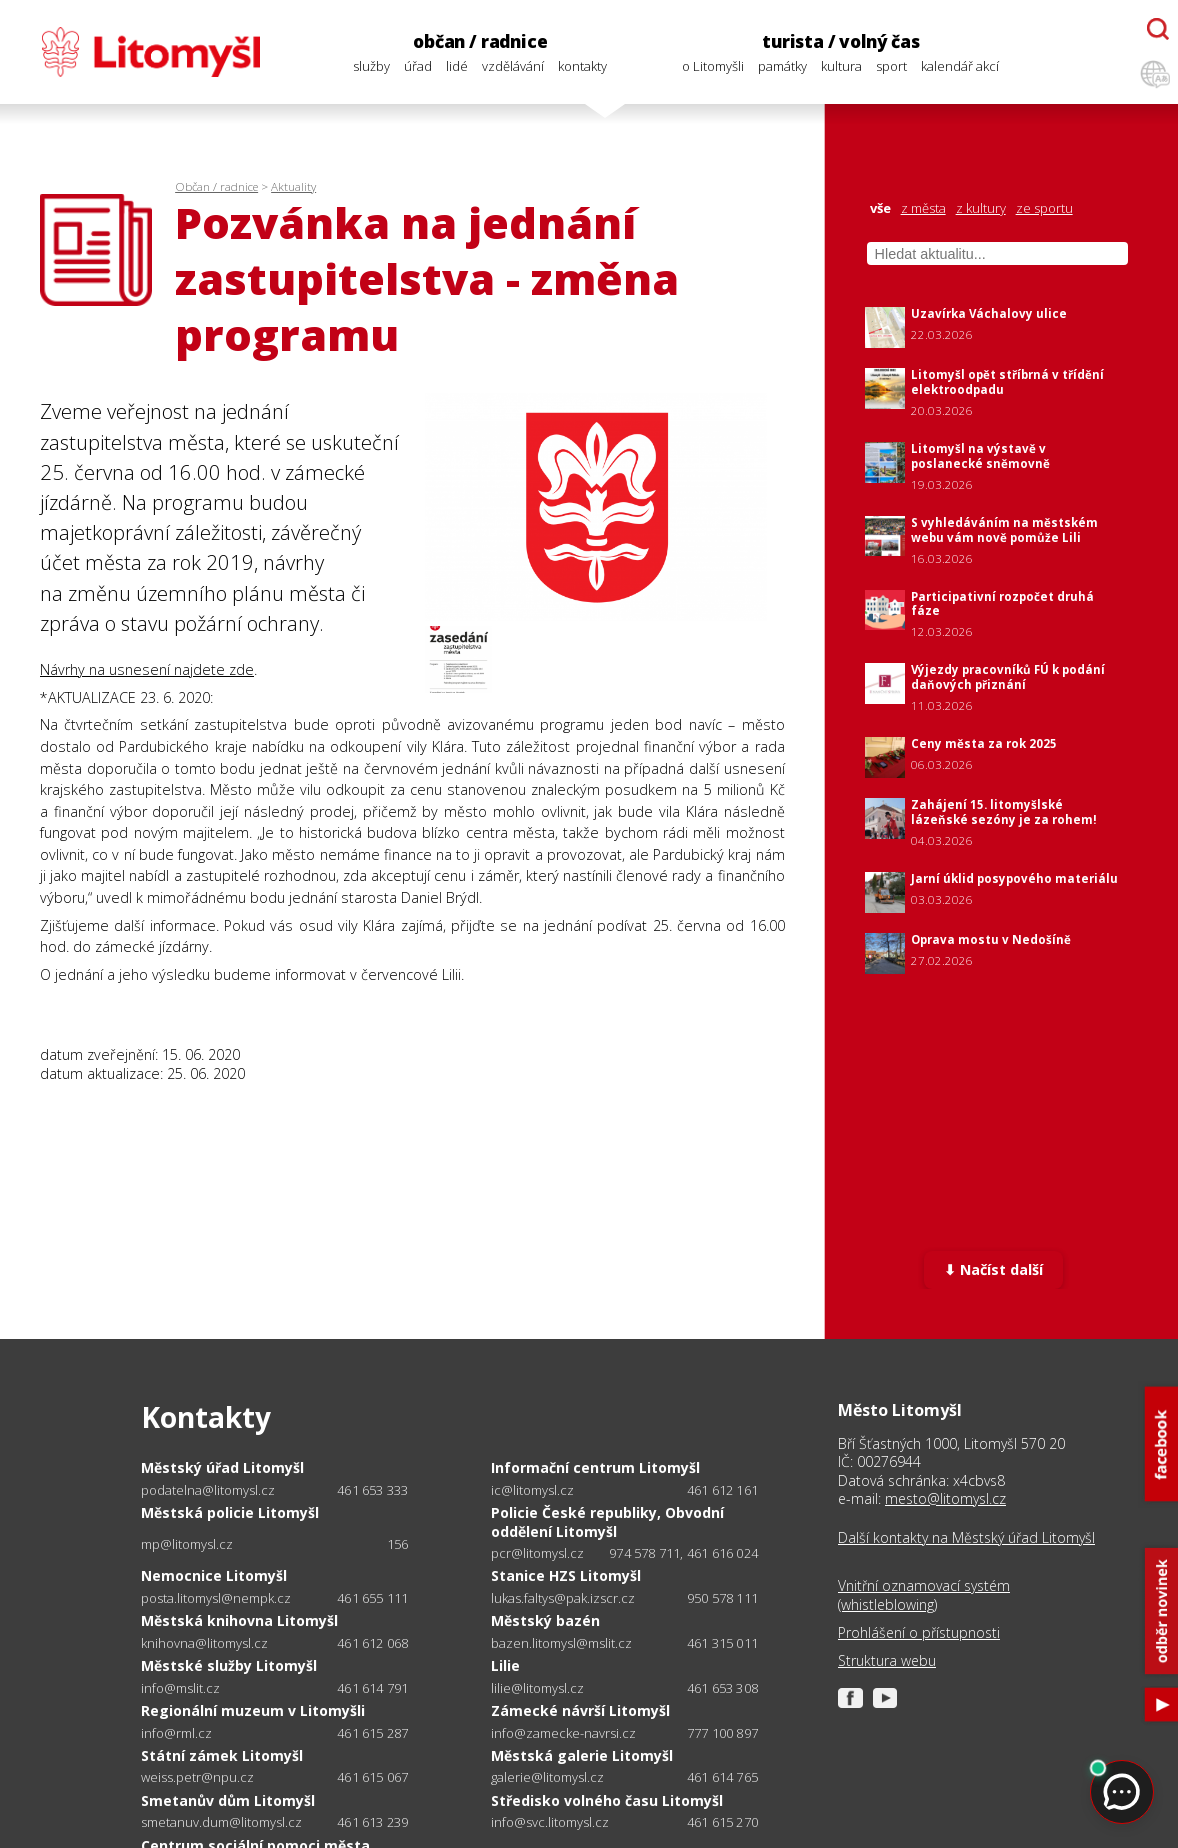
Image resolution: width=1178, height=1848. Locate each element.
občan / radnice (480, 41)
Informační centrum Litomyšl (595, 1467)
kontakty (582, 66)
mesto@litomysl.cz (945, 1498)
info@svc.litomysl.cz (550, 1822)
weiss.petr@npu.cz (197, 1777)
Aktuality (293, 186)
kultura (841, 66)
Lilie (505, 1665)
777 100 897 (722, 1733)
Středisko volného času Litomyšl (607, 1800)
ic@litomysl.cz (532, 1490)
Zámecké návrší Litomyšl (580, 1710)
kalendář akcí (960, 66)
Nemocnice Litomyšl (214, 1575)
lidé (457, 66)
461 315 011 (722, 1643)
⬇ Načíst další (993, 1269)
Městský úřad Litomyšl (222, 1467)
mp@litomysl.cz (187, 1544)
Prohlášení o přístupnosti (919, 1633)
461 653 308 (722, 1688)
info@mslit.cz (180, 1688)
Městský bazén (545, 1620)
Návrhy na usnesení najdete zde (147, 669)
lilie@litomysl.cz (537, 1688)
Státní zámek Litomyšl (222, 1755)
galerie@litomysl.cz (547, 1777)
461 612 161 (722, 1490)
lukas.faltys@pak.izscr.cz (563, 1598)
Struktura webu (887, 1661)
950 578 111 (722, 1598)
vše (880, 208)
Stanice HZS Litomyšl (566, 1575)
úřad (418, 66)
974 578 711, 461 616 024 (683, 1553)
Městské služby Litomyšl (229, 1665)
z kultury (981, 208)
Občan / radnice (216, 186)
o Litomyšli (713, 66)
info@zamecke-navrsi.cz (563, 1733)
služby (371, 66)
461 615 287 (372, 1733)
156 (398, 1544)
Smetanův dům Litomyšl (228, 1800)
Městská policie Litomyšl (230, 1512)
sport (891, 66)
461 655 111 (372, 1598)
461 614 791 (372, 1688)
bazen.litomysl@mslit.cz (561, 1643)
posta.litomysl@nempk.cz (216, 1598)
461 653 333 (372, 1490)
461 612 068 (372, 1643)
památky (782, 66)
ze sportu (1044, 208)
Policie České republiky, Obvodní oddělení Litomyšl (607, 1521)
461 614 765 (722, 1777)
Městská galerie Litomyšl (582, 1755)
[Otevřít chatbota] (1158, 29)
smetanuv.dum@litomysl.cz (221, 1822)
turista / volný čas (841, 41)
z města (923, 208)
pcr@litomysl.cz (537, 1553)
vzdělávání (513, 66)
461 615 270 (722, 1822)
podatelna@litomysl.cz (208, 1490)
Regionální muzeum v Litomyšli (253, 1710)
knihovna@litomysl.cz (204, 1643)
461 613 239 (372, 1822)
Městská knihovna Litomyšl (239, 1620)
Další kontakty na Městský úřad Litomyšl (966, 1538)
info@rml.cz (176, 1733)
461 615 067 (372, 1777)
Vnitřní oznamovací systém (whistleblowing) (924, 1595)
